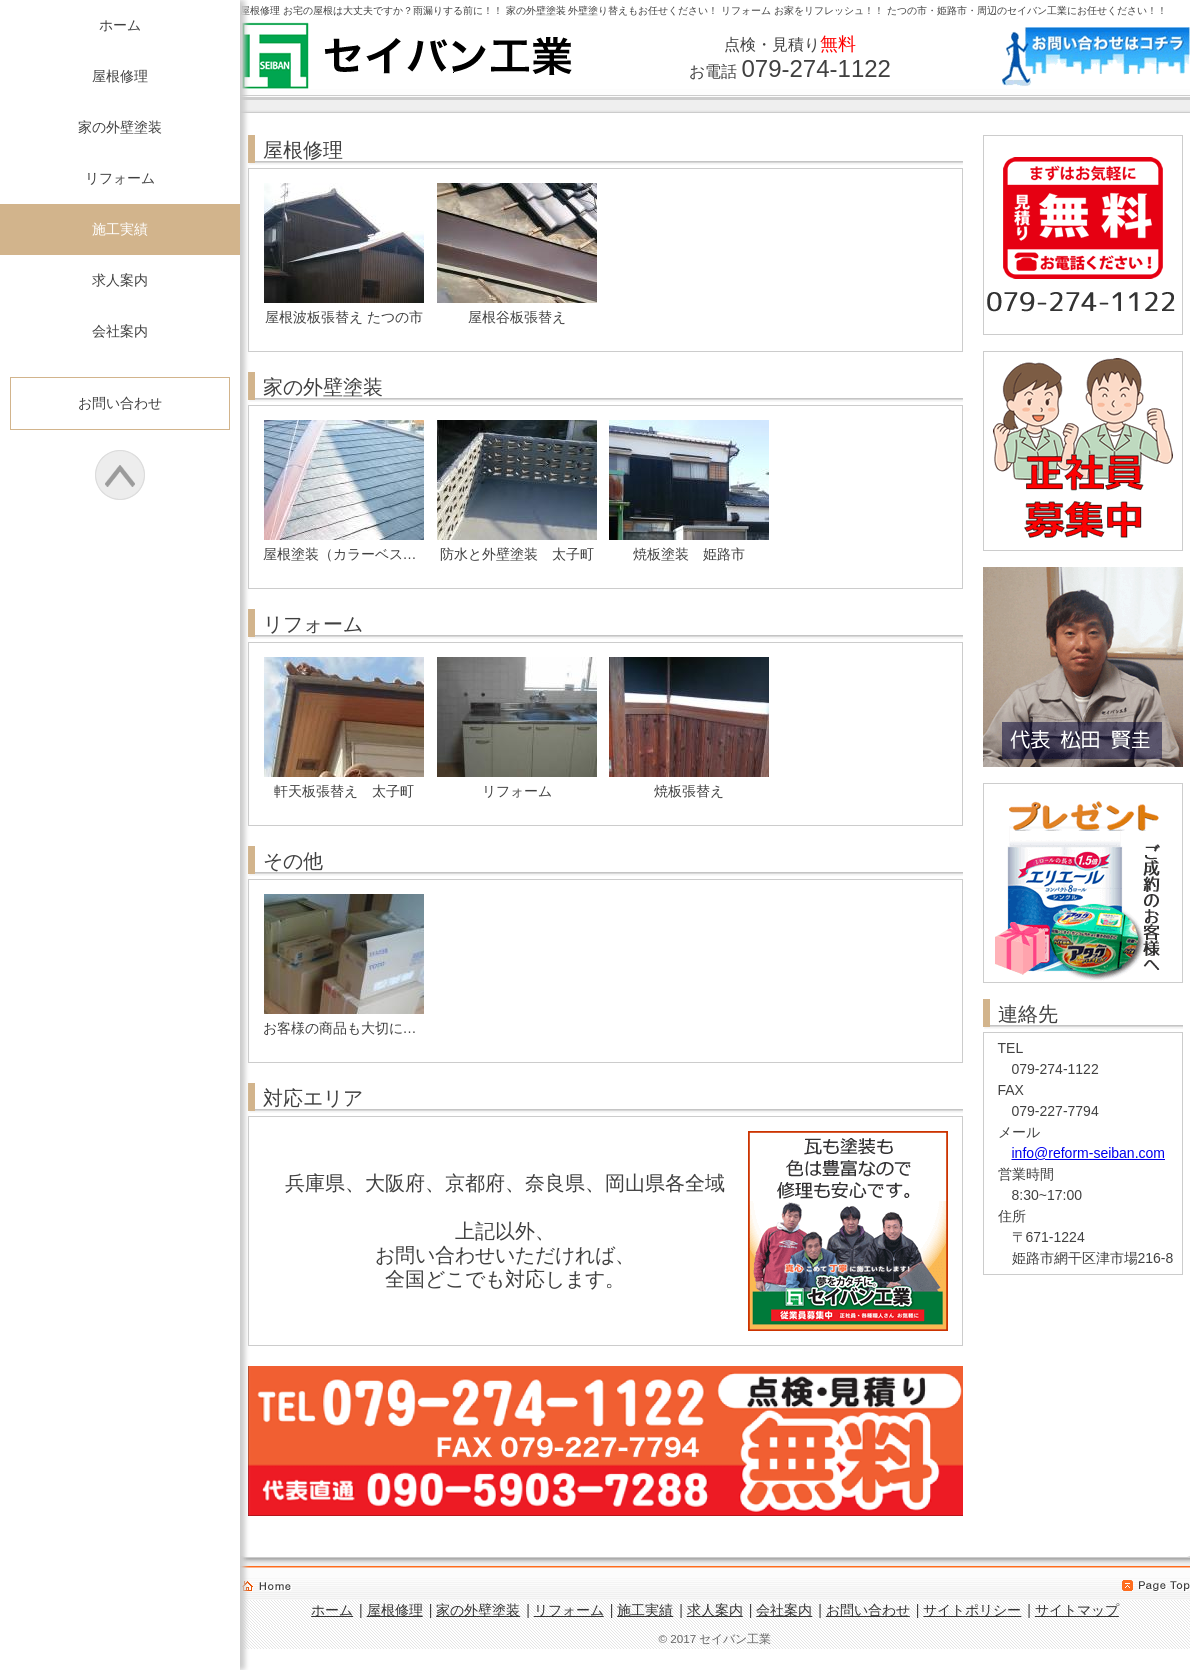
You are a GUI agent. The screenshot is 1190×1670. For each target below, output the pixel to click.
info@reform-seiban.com (1089, 1153)
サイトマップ (1077, 1610)
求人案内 (120, 280)
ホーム (120, 25)
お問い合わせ (120, 403)
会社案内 (120, 331)
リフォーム (120, 178)
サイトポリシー (972, 1610)
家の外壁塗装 (120, 127)
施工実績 (120, 229)
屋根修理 (120, 76)
